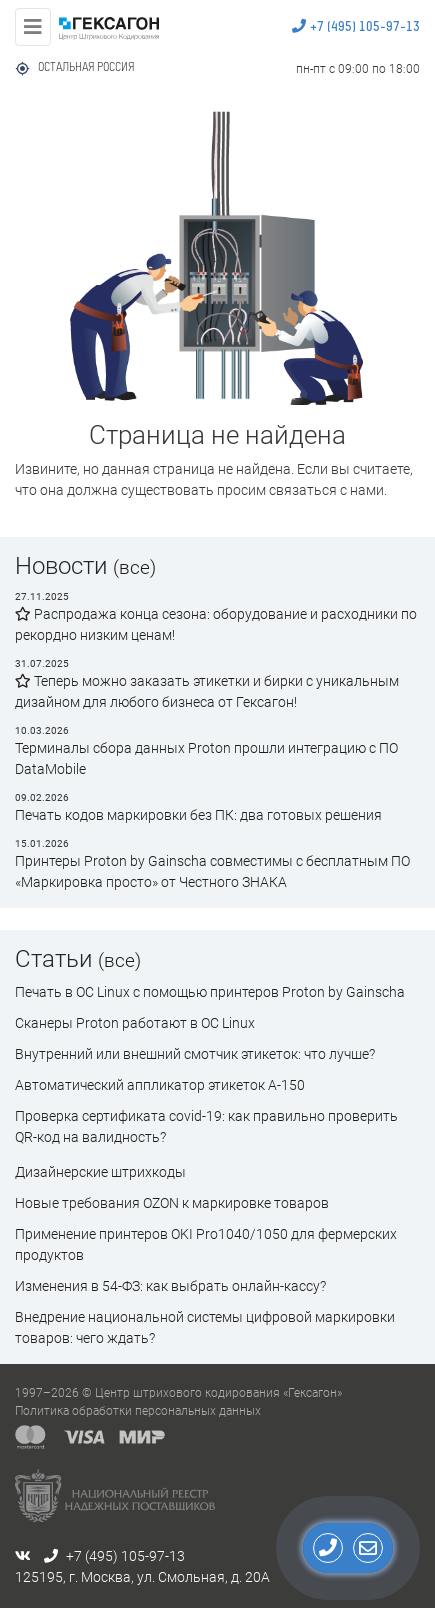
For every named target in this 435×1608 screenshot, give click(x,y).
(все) (134, 567)
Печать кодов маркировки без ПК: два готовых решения (198, 815)
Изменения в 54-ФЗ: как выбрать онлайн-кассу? (170, 1286)
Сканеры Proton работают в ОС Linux (135, 1023)
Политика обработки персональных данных (138, 1411)
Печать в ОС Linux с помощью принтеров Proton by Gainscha (210, 992)
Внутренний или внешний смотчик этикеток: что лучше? (195, 1054)
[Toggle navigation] (33, 27)
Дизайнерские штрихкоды (100, 1172)
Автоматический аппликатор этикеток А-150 (160, 1085)
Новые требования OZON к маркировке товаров (172, 1203)
